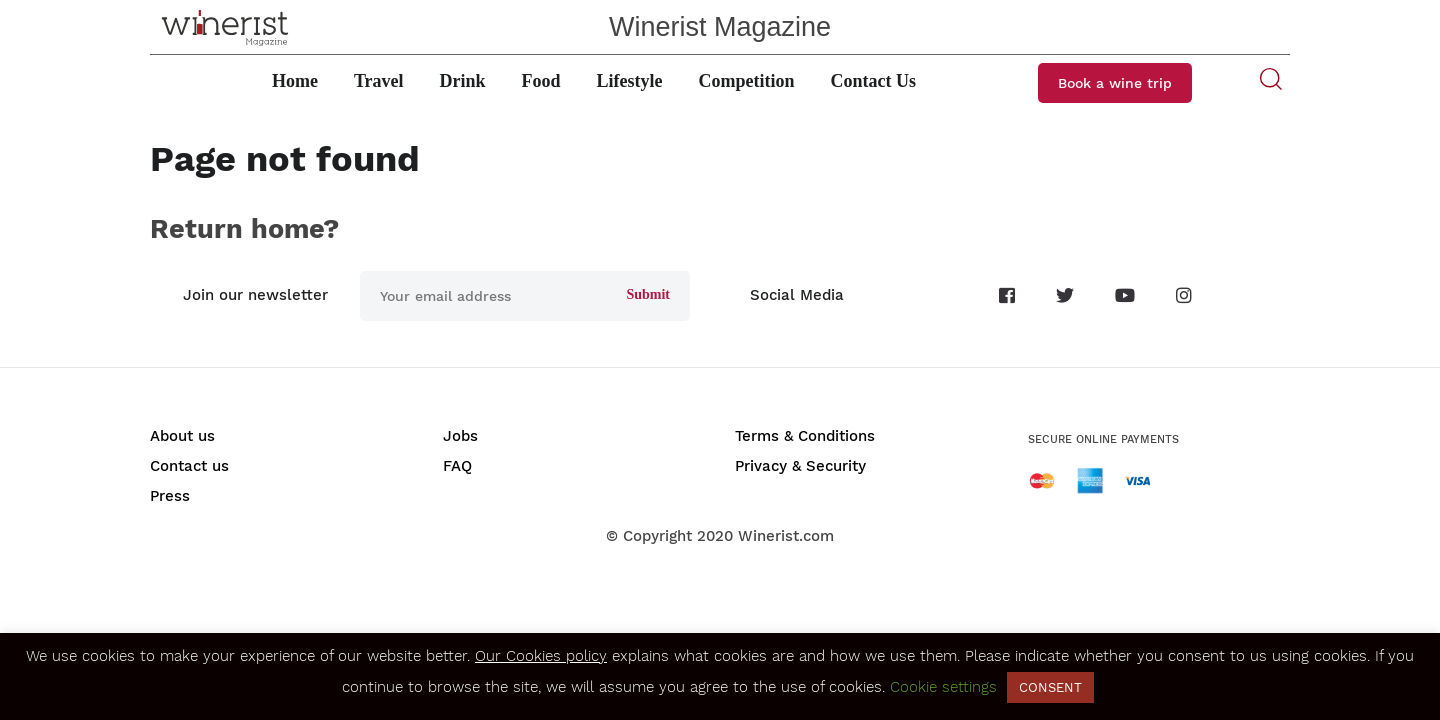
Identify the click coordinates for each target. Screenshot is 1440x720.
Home (295, 81)
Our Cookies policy (541, 656)
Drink (463, 81)
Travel (379, 81)
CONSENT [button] (1050, 687)
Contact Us (874, 81)
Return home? (244, 229)
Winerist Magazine (720, 27)
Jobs (460, 436)
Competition (747, 81)
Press (170, 496)
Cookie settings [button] (943, 687)
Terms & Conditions (805, 436)
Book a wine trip (1115, 83)
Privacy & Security (800, 466)
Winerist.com (786, 536)
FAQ (457, 466)
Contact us (189, 466)
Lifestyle (630, 81)
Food (541, 81)
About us (182, 436)
